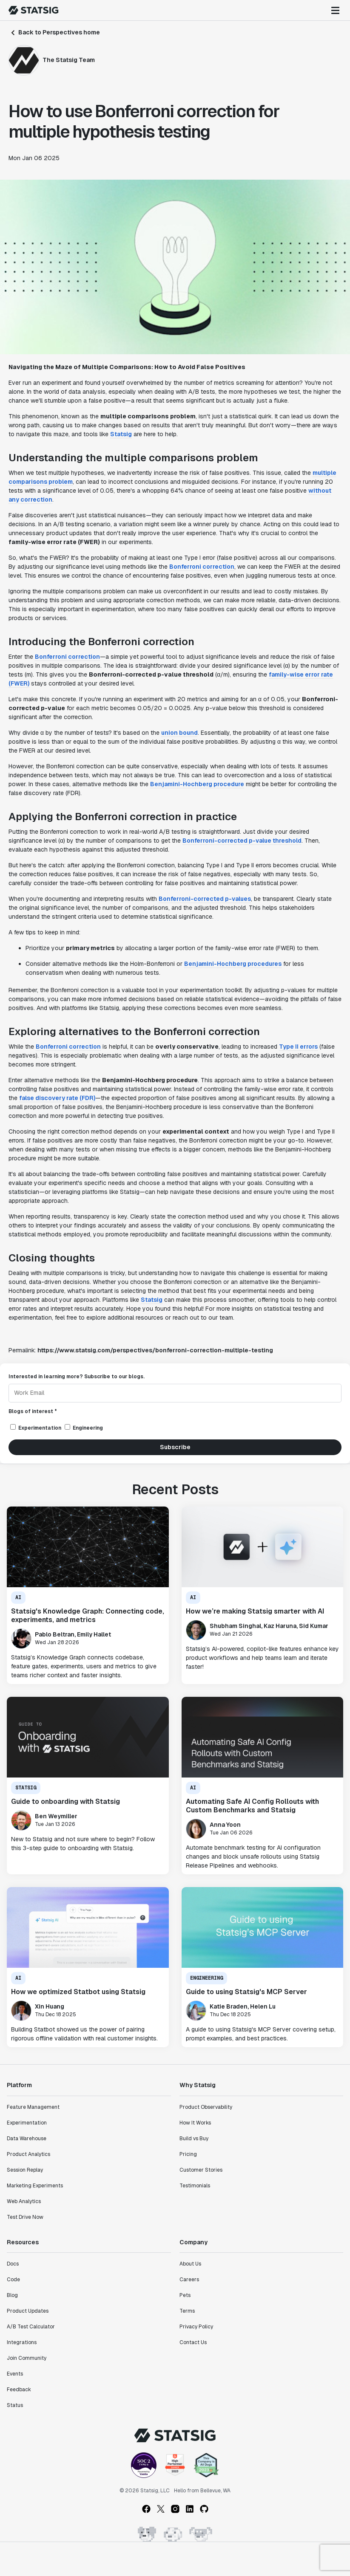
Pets (185, 2295)
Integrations (22, 2342)
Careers (189, 2279)
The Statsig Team (69, 60)
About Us (190, 2263)
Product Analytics (28, 2154)
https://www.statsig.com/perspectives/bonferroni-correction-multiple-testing (155, 1350)
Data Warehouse (26, 2138)
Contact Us (193, 2342)
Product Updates (27, 2311)
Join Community (26, 2358)
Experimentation (27, 2122)
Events (15, 2373)
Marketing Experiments (35, 2185)
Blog (12, 2295)
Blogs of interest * (33, 1411)
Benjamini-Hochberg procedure (197, 784)
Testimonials (194, 2185)
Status (15, 2405)
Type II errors (298, 1046)
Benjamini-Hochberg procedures (233, 964)
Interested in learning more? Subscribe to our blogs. (77, 1376)
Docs (13, 2263)
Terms (187, 2311)
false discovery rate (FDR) (57, 1098)
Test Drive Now (25, 2217)
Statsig (121, 434)
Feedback (19, 2389)
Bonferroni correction (201, 566)
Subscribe (175, 1447)
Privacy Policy (196, 2326)
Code (13, 2279)
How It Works (195, 2122)
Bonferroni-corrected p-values (205, 899)
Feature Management (33, 2107)
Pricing (188, 2154)
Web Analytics (24, 2201)
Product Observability (205, 2107)
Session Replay (25, 2170)
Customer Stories (200, 2170)
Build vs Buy (193, 2138)
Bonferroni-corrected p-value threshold (242, 840)
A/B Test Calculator (31, 2326)
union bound (179, 732)
